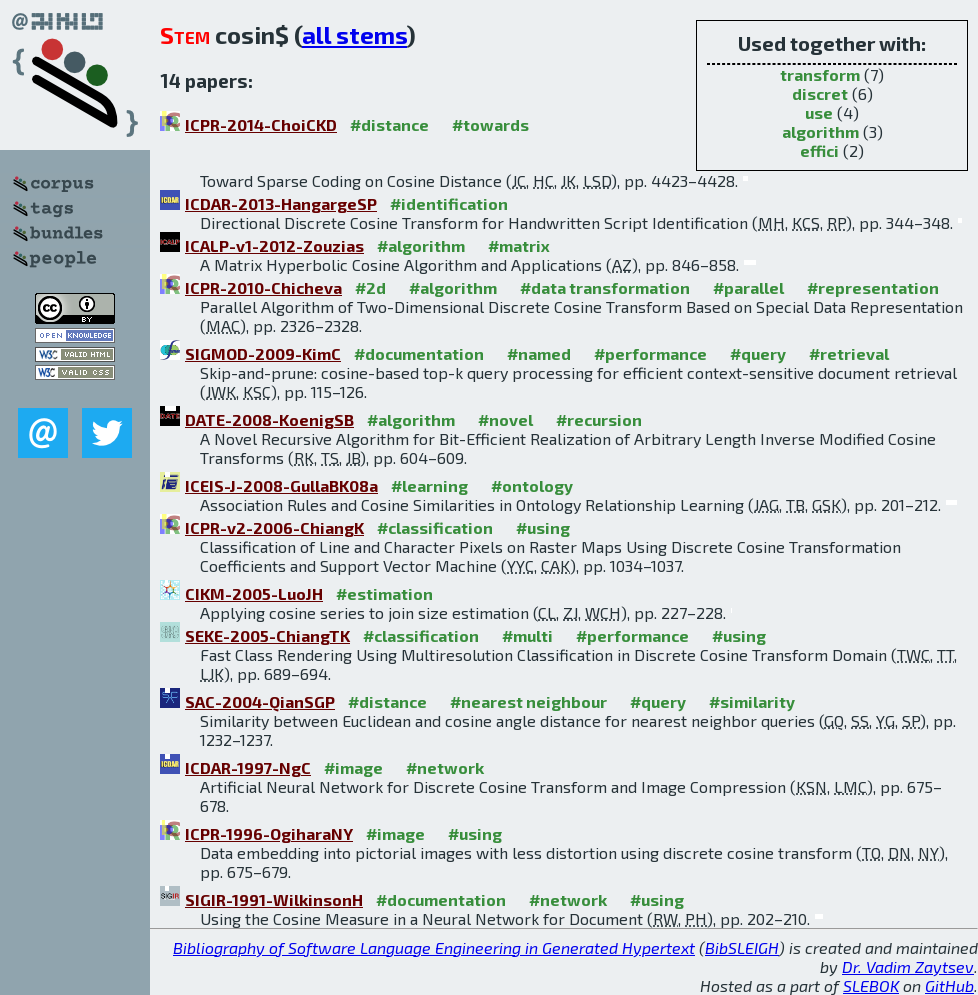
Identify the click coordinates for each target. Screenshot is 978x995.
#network (445, 767)
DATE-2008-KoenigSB (269, 419)
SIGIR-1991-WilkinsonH (274, 899)
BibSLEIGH (742, 947)
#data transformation (605, 287)
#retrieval (849, 353)
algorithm (820, 131)
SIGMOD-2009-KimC (263, 353)
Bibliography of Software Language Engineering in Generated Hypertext (434, 947)
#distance (389, 124)
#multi (527, 635)
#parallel (748, 287)
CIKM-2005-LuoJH (254, 593)
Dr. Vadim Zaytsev (908, 966)
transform (820, 74)
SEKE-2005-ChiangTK (267, 635)
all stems (354, 34)
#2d (370, 287)
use (819, 112)
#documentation (419, 353)
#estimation (384, 593)
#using (543, 527)
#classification (435, 527)
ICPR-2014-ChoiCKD (261, 124)
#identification (449, 203)
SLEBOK (871, 985)
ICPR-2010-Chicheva (263, 287)
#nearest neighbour (528, 701)
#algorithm (421, 245)
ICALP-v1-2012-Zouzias (274, 245)
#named (539, 353)
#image (353, 767)
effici (819, 150)
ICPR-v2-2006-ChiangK (274, 527)
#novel (505, 419)
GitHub (949, 985)
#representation (873, 287)
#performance (650, 353)
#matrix (519, 245)
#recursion (599, 419)
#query (758, 353)
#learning (429, 485)
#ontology (532, 485)
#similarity (752, 701)
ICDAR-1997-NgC (248, 767)
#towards (490, 124)
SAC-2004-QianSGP (260, 701)
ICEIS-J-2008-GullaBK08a (281, 485)
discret (820, 93)
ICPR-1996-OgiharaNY (269, 833)
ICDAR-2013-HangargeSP (281, 203)
